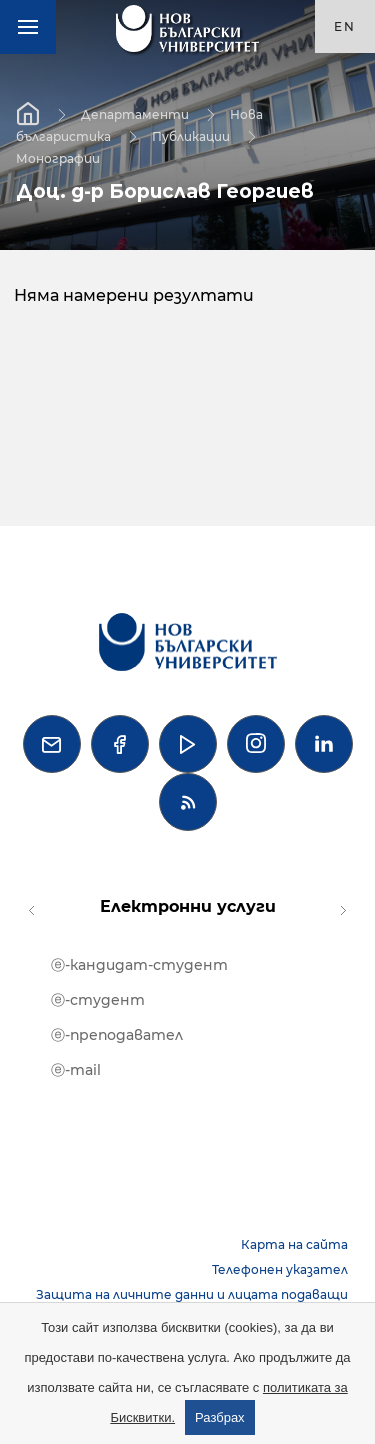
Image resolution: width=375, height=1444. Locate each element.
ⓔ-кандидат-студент (139, 965)
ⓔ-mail (76, 1070)
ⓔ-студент (98, 1000)
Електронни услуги (188, 906)
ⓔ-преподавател (117, 1035)
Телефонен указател (280, 1269)
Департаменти (135, 113)
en (345, 26)
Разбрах (220, 1417)
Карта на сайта (294, 1244)
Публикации (191, 135)
